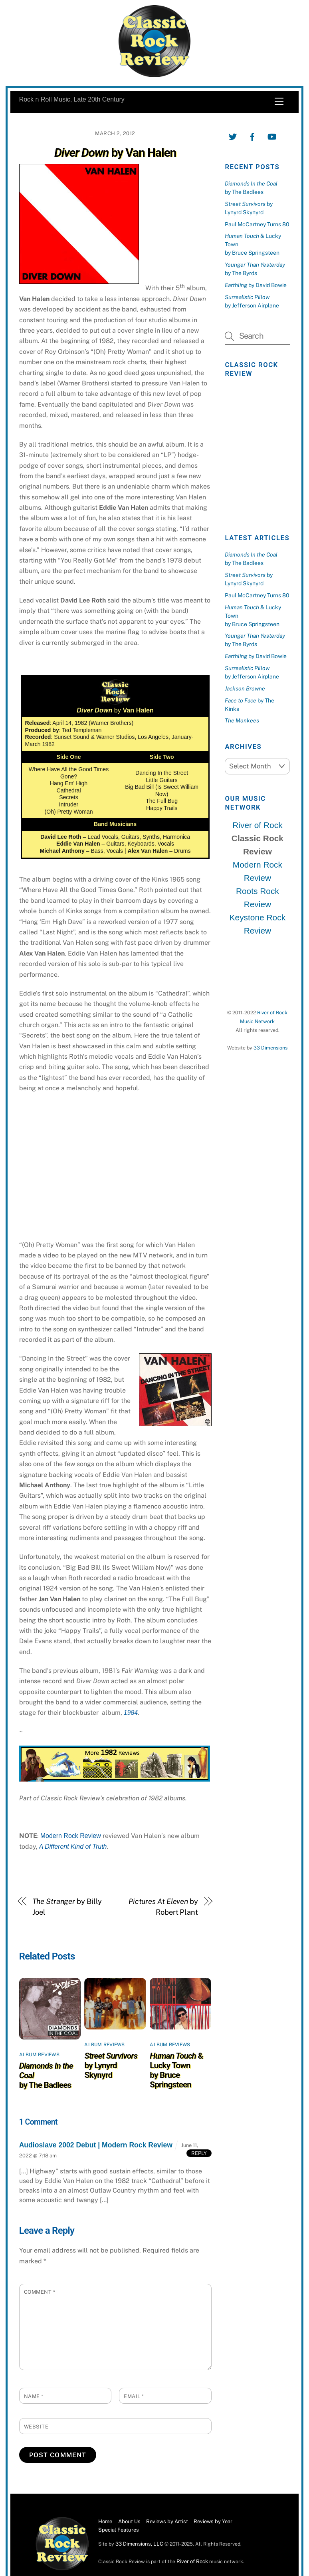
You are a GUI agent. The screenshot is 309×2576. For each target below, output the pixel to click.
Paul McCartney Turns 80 (257, 224)
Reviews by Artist (167, 2521)
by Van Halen (115, 153)
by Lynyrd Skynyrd (110, 2065)
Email (134, 2396)
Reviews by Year (213, 2521)
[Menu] (279, 102)
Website (36, 2427)
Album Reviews (39, 2054)
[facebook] (252, 136)
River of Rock (257, 825)
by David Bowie (256, 285)
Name (34, 2396)
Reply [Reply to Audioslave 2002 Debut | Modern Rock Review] (199, 2153)
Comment (39, 2292)
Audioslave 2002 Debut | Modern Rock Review (95, 2145)
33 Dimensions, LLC (139, 2544)
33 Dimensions (270, 1048)
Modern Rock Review (70, 1835)
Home (105, 2521)
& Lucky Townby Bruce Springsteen (176, 2070)
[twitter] (233, 136)
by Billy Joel (67, 1906)
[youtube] (272, 136)
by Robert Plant (163, 1906)
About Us (129, 2521)
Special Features (118, 2530)
